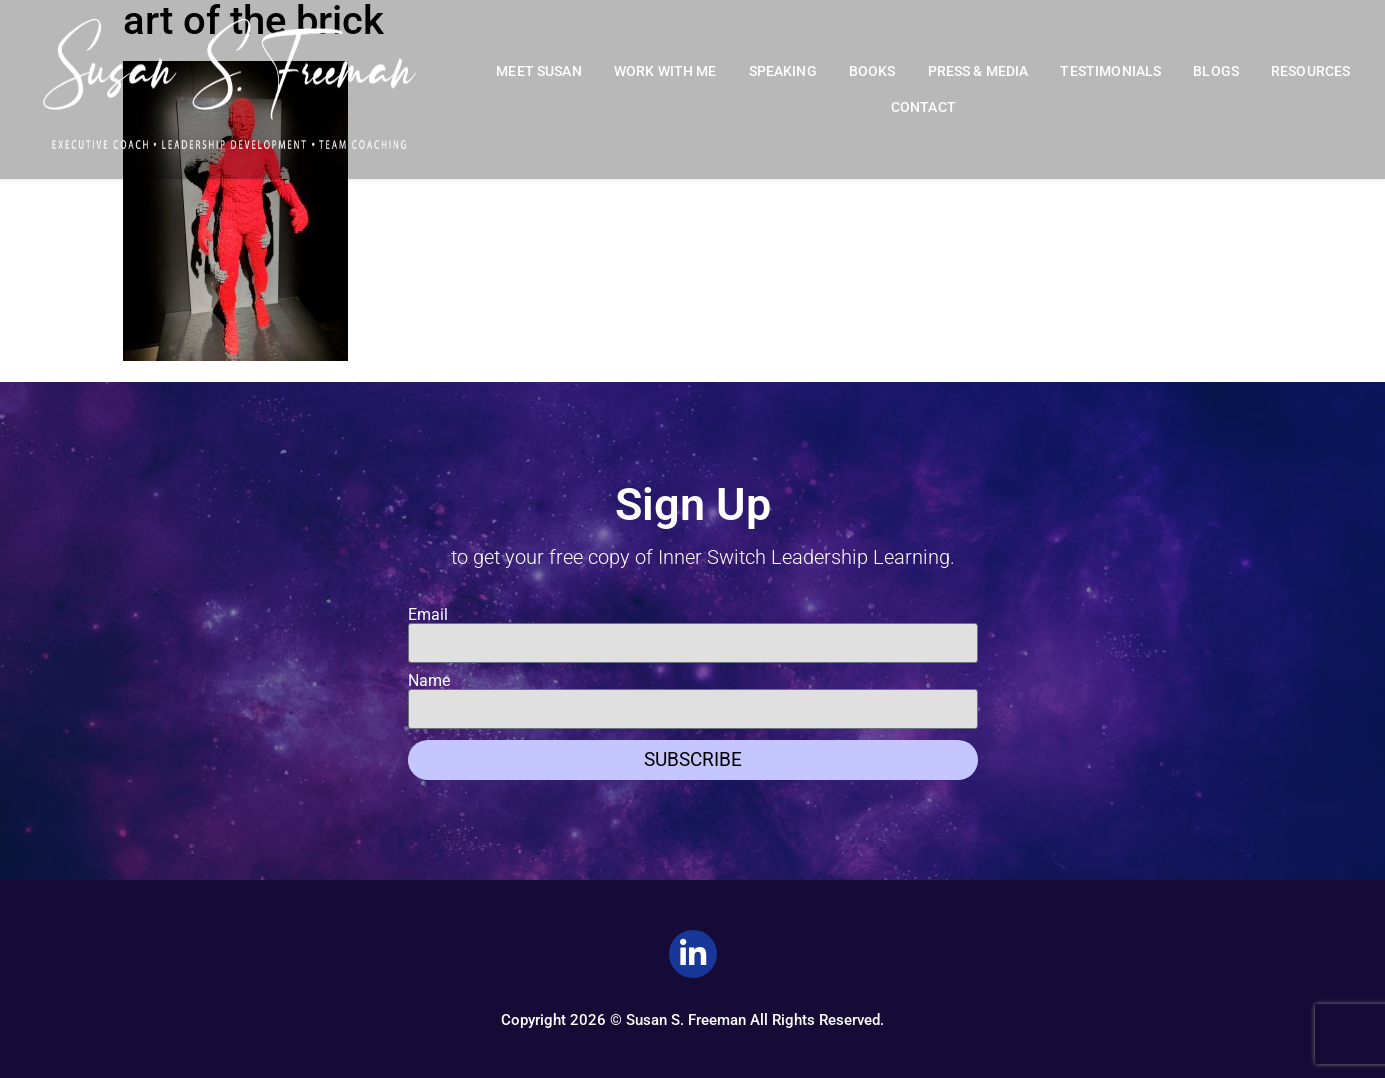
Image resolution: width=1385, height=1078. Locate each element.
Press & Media (978, 71)
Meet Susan (539, 71)
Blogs (1216, 71)
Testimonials (1110, 71)
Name (429, 681)
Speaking (783, 71)
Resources (1310, 71)
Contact (923, 107)
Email (428, 615)
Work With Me (665, 71)
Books (872, 71)
